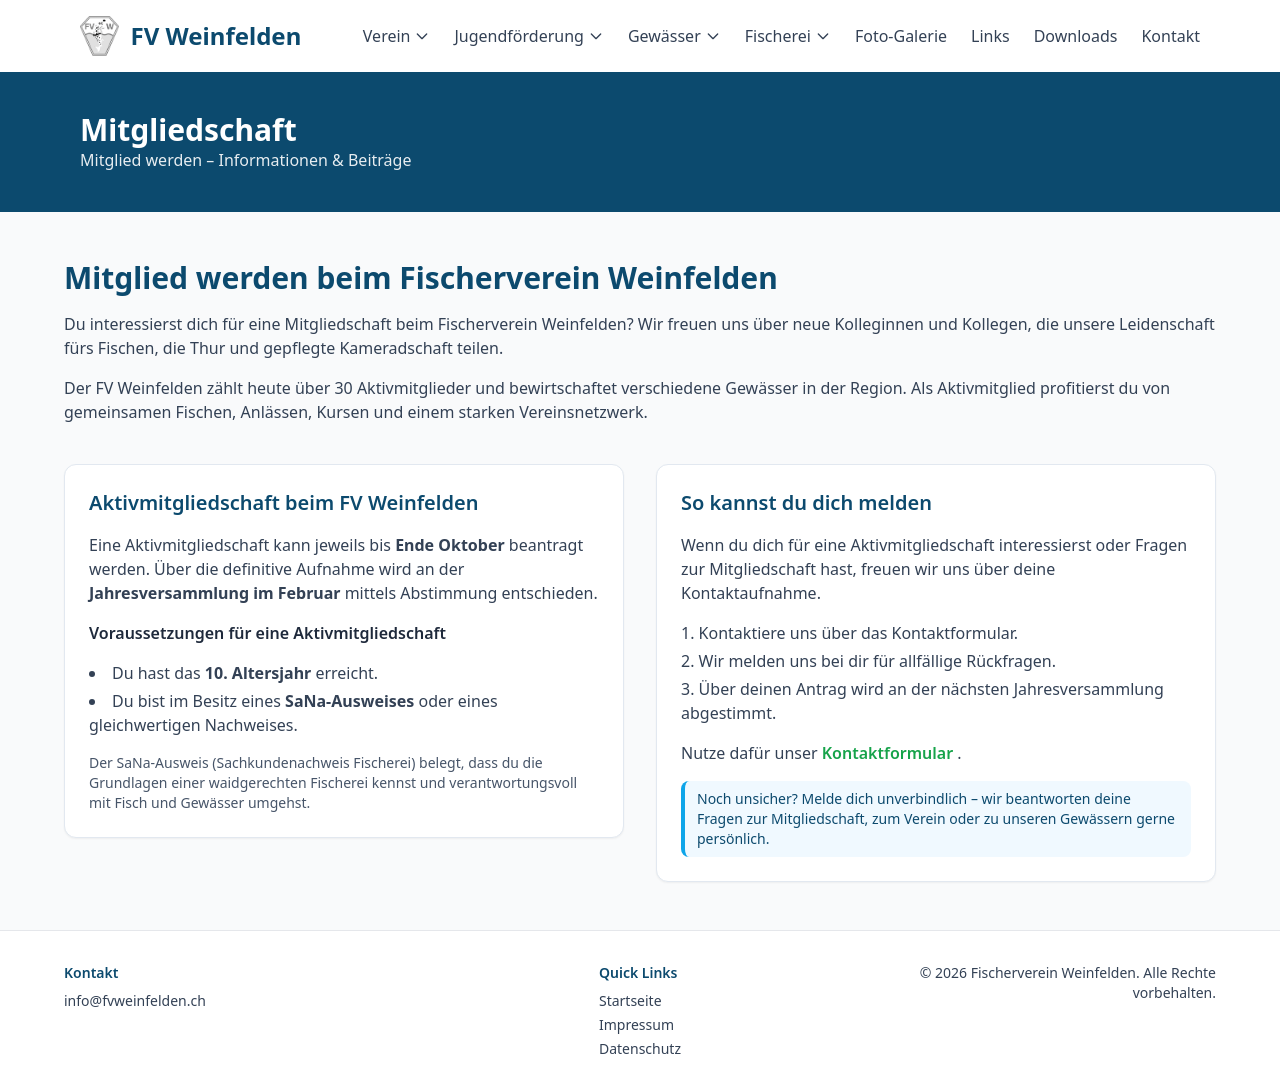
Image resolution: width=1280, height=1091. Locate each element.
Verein (397, 36)
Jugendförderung (528, 36)
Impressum (636, 1024)
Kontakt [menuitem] (1170, 36)
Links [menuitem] (990, 36)
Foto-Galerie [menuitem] (901, 36)
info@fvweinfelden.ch (135, 1000)
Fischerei (788, 36)
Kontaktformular (890, 753)
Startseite (630, 1000)
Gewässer (674, 36)
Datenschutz (640, 1048)
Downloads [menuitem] (1076, 36)
